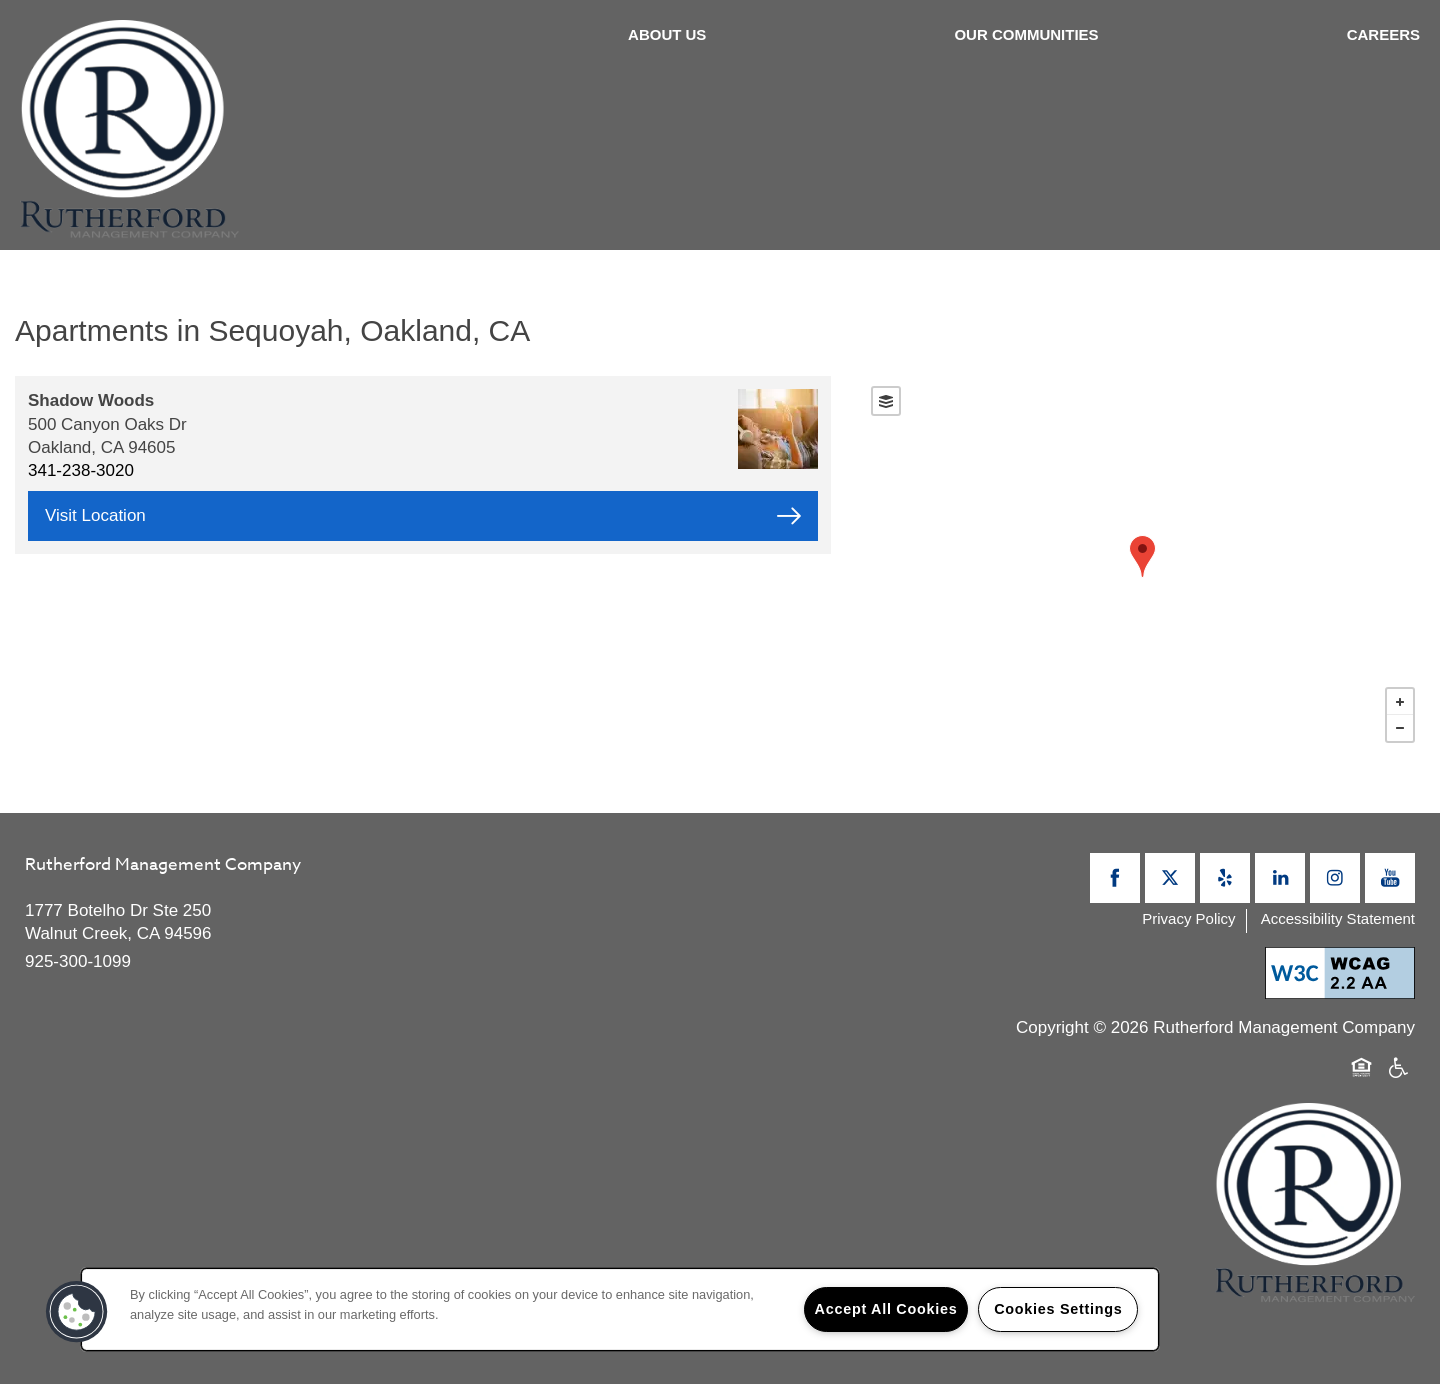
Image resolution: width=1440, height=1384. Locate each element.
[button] (77, 1312)
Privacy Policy (1188, 918)
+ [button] (1400, 702)
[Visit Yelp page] (1225, 878)
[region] (620, 1309)
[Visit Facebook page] (1115, 878)
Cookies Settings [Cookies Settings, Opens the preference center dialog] (1058, 1309)
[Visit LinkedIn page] (1280, 878)
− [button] (1400, 728)
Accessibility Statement (1338, 918)
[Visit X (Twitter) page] (1170, 878)
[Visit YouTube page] (1390, 878)
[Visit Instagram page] (1335, 878)
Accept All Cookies (886, 1309)
